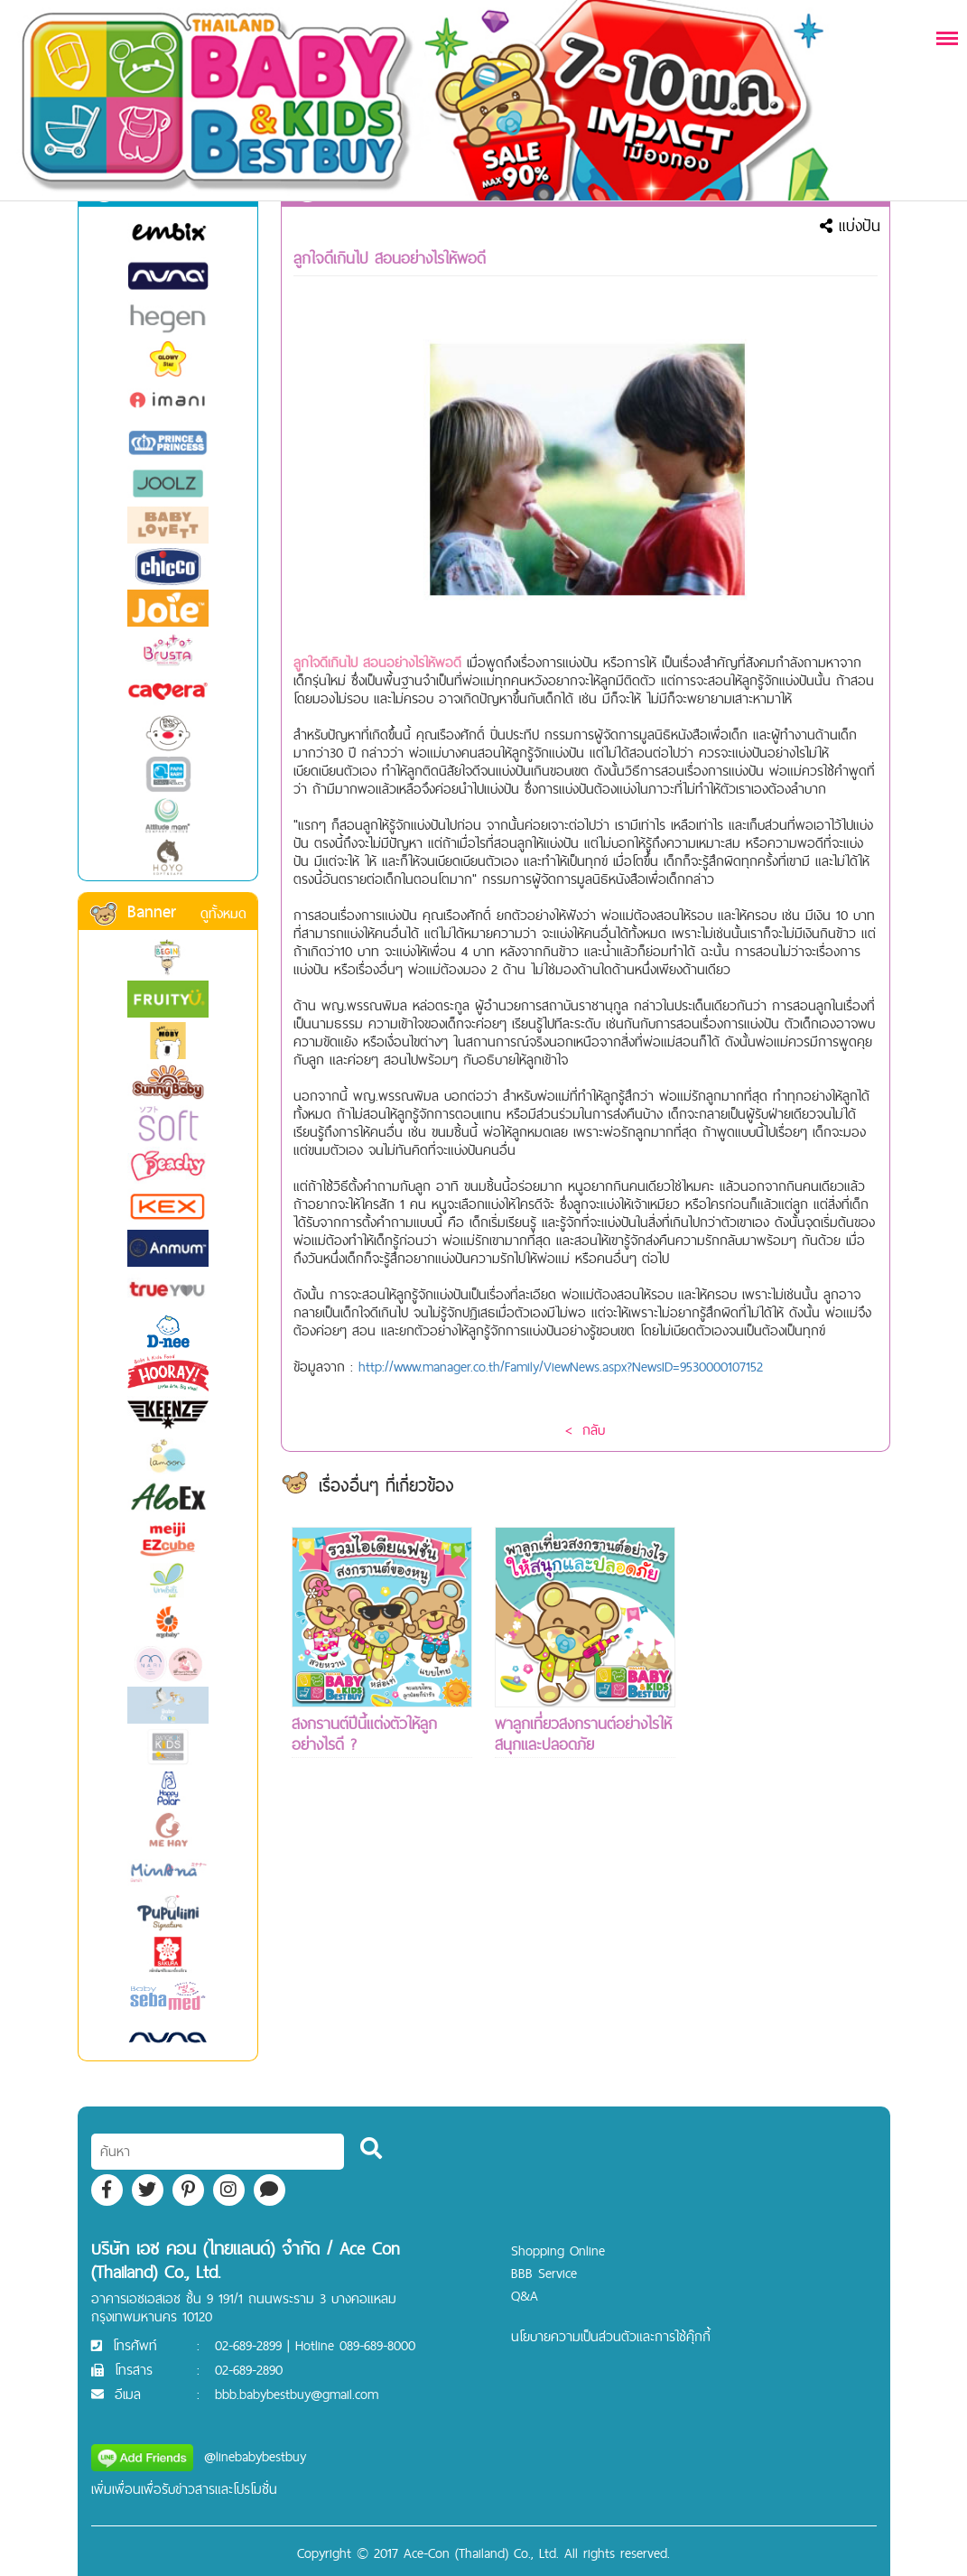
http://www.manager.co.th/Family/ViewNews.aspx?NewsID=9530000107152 (560, 1366)
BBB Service (544, 2273)
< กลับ (585, 1429)
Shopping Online (558, 2250)
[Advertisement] (788, 1798)
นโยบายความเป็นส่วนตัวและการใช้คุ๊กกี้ (611, 2336)
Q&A (524, 2295)
